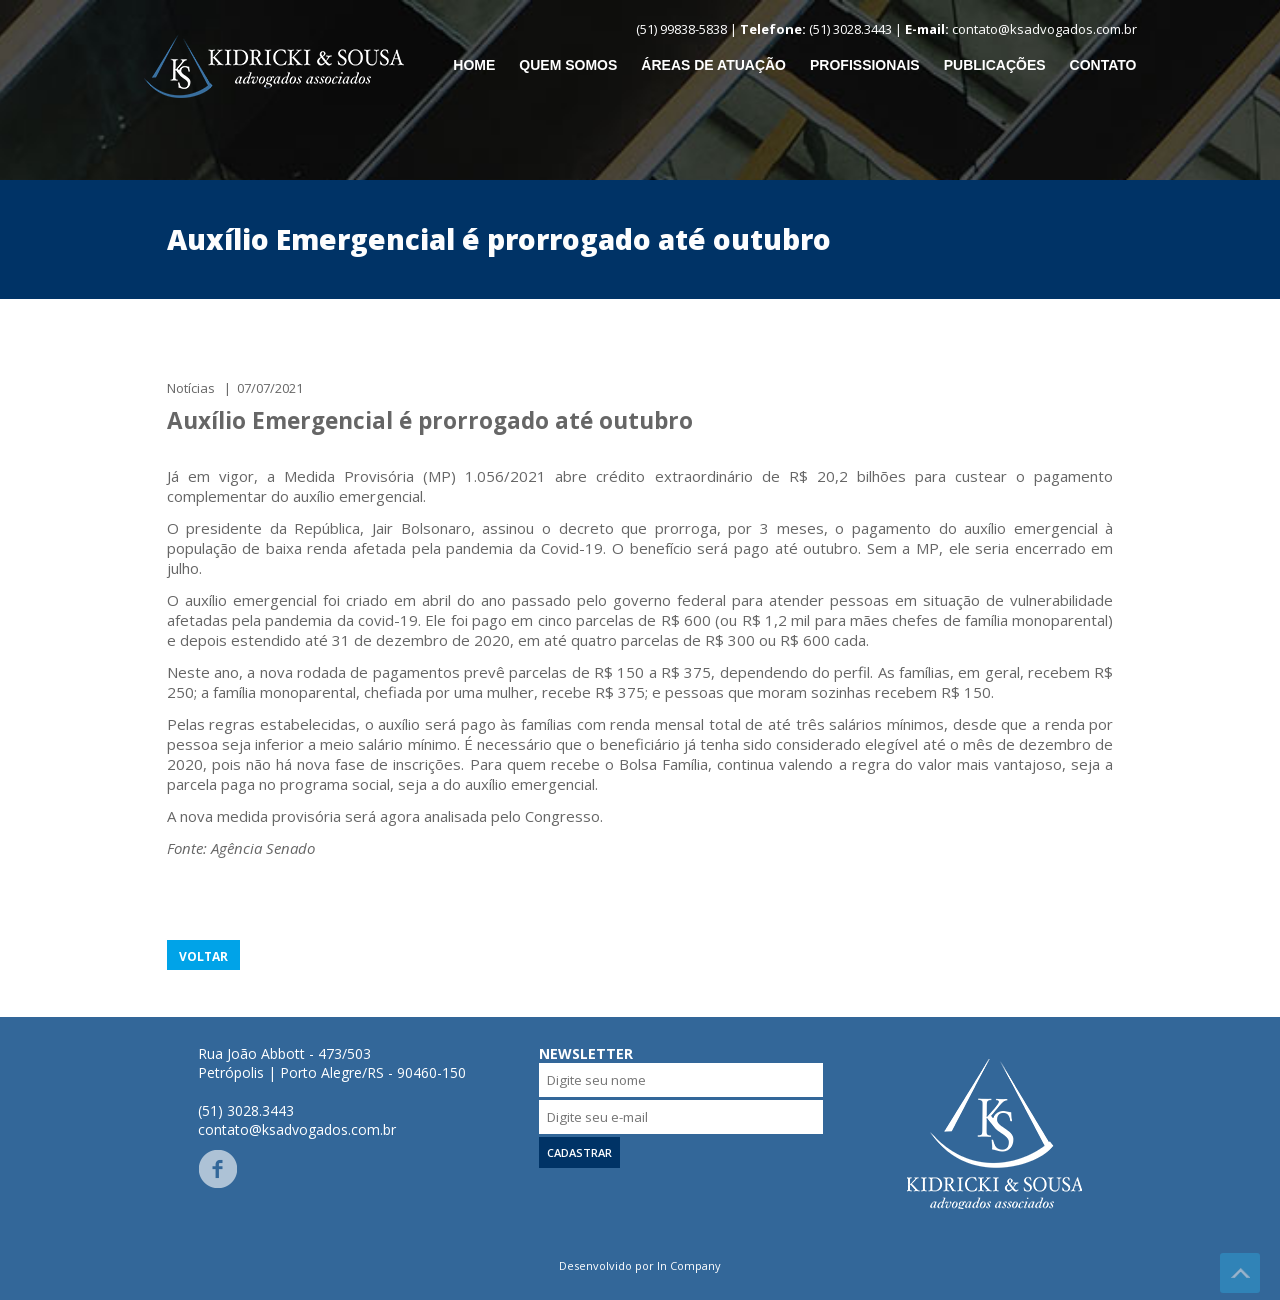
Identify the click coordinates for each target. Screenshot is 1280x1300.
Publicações (995, 65)
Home (474, 65)
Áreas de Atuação (713, 65)
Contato (1103, 65)
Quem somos (568, 65)
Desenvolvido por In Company (640, 1265)
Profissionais (865, 65)
